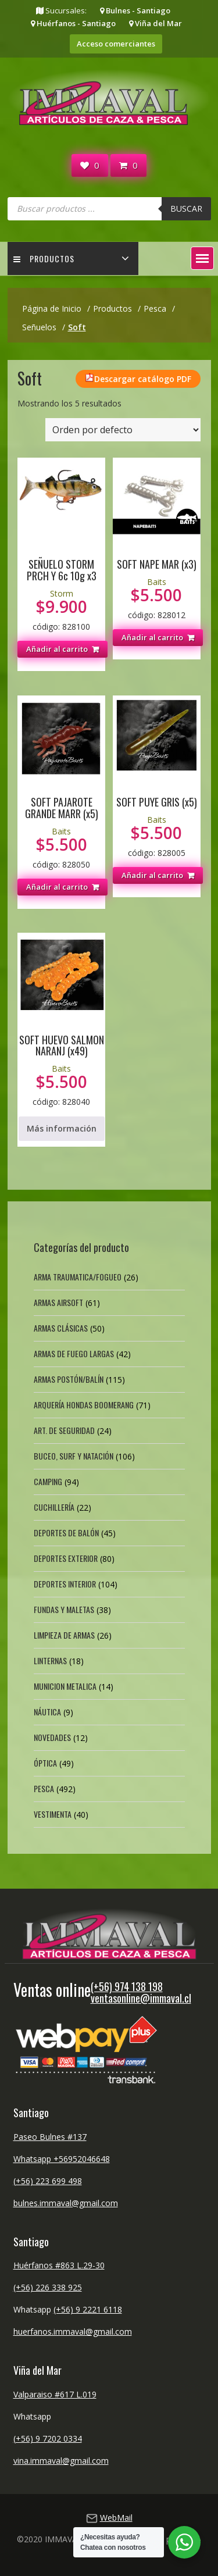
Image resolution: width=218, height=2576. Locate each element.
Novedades (52, 1737)
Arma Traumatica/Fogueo (77, 1277)
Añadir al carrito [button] (57, 649)
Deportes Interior (65, 1584)
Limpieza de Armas (64, 1635)
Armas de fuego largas (74, 1353)
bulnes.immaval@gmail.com (65, 2202)
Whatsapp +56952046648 (61, 2158)
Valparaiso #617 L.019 (55, 2394)
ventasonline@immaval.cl (141, 1998)
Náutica (47, 1712)
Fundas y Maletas (64, 1609)
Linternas (50, 1660)
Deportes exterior (66, 1558)
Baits (156, 581)
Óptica (45, 1763)
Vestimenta (53, 1814)
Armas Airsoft (58, 1302)
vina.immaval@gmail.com (61, 2460)
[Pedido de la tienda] (123, 429)
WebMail (116, 2517)
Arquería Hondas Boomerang (84, 1404)
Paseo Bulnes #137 (50, 2136)
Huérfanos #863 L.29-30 (59, 2265)
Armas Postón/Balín (68, 1379)
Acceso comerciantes (116, 43)
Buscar (186, 208)
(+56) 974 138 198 (127, 1986)
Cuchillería (54, 1507)
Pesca (44, 1788)
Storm (61, 593)
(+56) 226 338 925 (47, 2287)
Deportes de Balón (66, 1532)
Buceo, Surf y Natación (73, 1456)
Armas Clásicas (61, 1328)
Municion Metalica (65, 1686)
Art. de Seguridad (64, 1430)
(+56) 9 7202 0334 (47, 2438)
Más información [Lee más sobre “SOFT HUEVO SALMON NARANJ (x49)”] (62, 1128)
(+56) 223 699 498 (47, 2180)
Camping (48, 1481)
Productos (43, 258)
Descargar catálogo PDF (142, 378)
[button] (202, 258)
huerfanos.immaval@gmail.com (72, 2331)
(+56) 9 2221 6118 (87, 2309)
